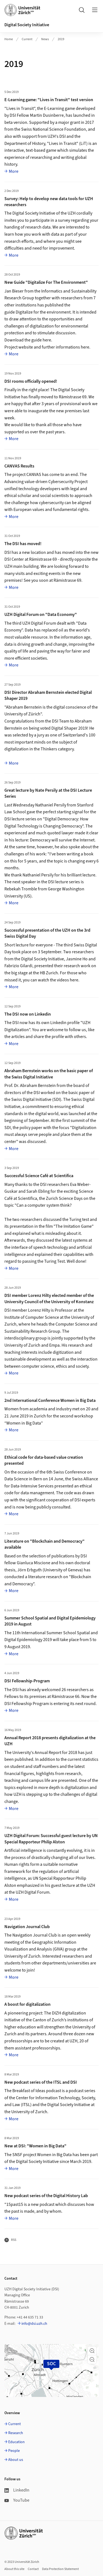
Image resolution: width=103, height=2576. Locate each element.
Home (8, 39)
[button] (92, 2350)
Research (15, 2433)
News (45, 39)
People (14, 2451)
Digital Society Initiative (26, 25)
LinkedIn (16, 2490)
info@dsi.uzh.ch (34, 2323)
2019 (61, 39)
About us (15, 2460)
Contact (33, 2569)
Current (27, 39)
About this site (14, 2569)
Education (16, 2442)
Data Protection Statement (60, 2569)
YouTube (16, 2500)
